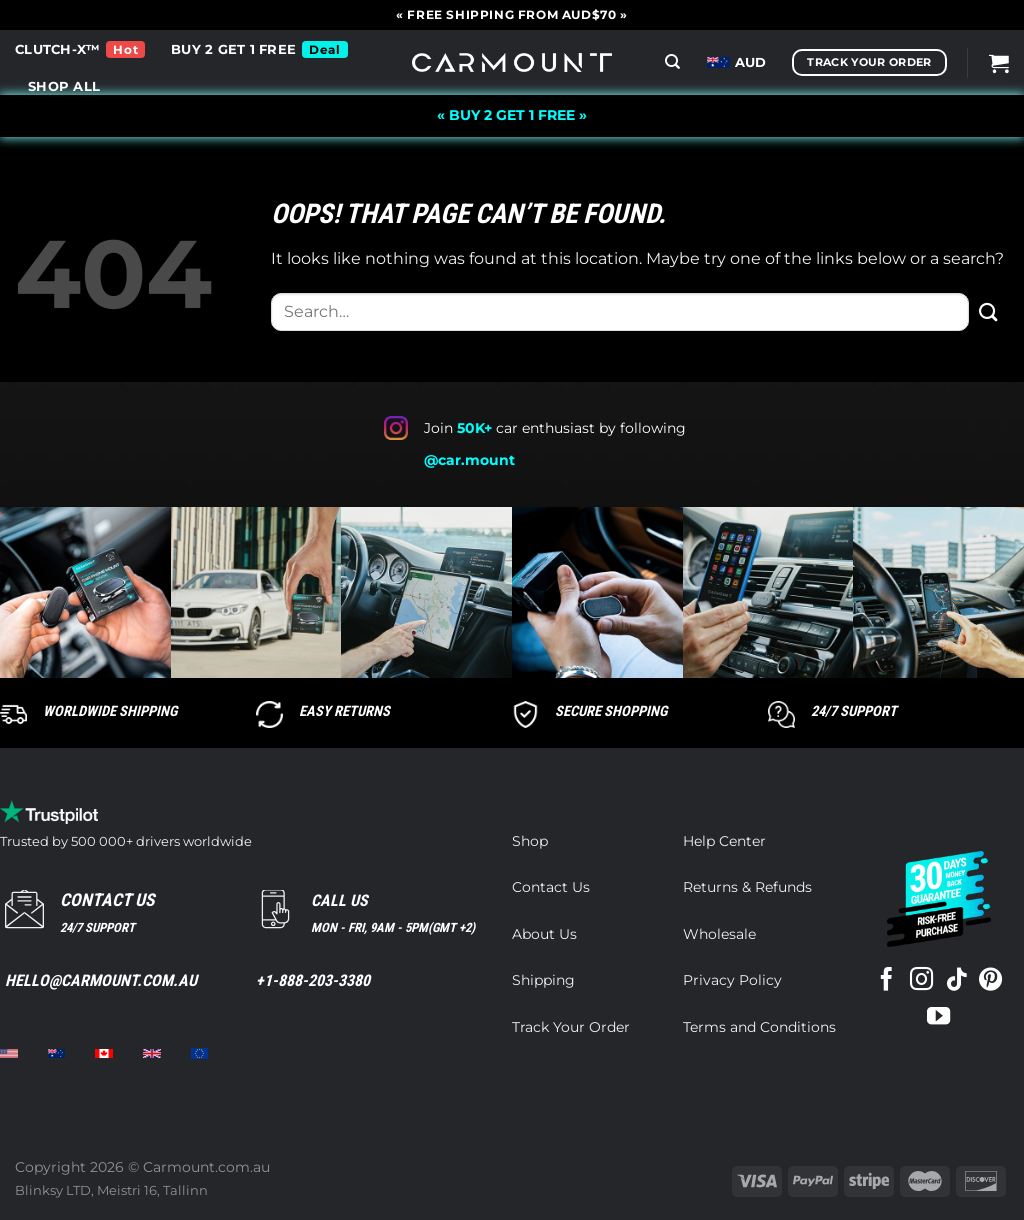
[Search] (672, 62)
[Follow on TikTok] (955, 981)
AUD (737, 62)
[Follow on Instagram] (921, 981)
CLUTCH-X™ (57, 49)
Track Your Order (571, 1027)
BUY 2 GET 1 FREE (233, 49)
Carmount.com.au (206, 1167)
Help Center (724, 841)
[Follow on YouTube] (938, 1018)
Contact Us (551, 887)
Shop (530, 841)
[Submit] (989, 311)
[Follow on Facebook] (886, 981)
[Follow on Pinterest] (990, 981)
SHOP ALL (64, 86)
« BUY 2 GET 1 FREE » (512, 115)
